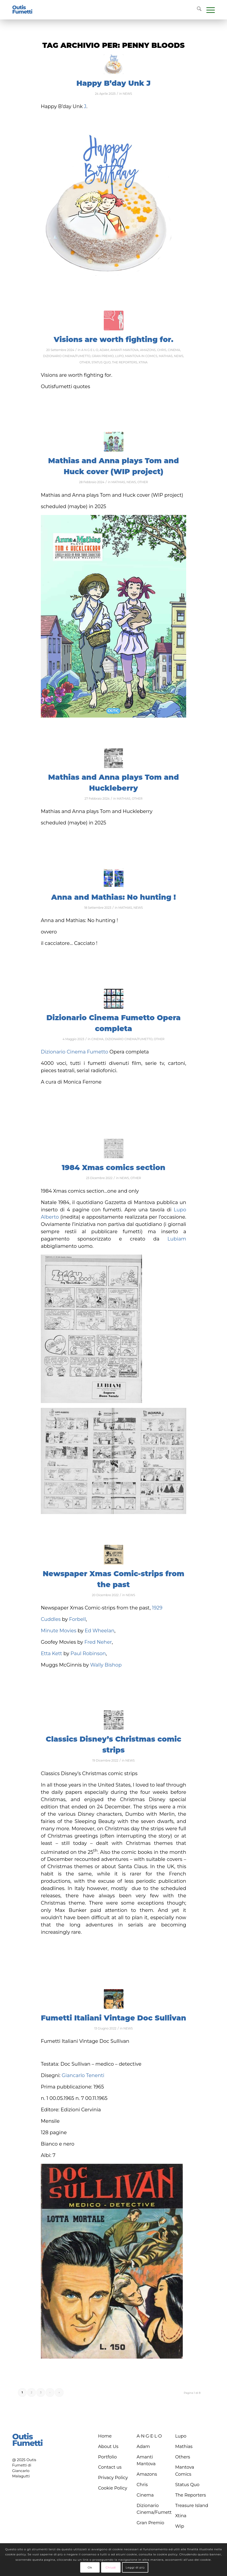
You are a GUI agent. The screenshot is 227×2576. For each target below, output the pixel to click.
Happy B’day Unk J (113, 83)
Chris (142, 2484)
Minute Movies (58, 1631)
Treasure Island (191, 2505)
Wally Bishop (106, 1665)
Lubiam (176, 1239)
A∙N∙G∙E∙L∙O (89, 350)
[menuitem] (196, 9)
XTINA (143, 362)
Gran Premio (150, 2522)
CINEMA (174, 350)
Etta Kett (51, 1653)
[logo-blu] (22, 9)
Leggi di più (135, 2567)
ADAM (104, 350)
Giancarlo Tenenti (83, 2075)
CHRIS (161, 350)
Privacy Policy (113, 2477)
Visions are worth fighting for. (113, 339)
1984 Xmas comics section (113, 1167)
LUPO (119, 356)
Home (105, 2436)
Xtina (180, 2515)
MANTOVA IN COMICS (141, 356)
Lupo (180, 2436)
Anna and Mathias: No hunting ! (113, 897)
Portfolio (107, 2457)
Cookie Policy (112, 2488)
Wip (179, 2526)
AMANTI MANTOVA (124, 350)
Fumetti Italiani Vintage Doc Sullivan (113, 2017)
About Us (108, 2446)
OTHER (84, 362)
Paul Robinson (88, 1653)
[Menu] (208, 9)
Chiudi (110, 2567)
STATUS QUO (101, 362)
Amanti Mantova (146, 2460)
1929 (157, 1608)
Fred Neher (98, 1642)
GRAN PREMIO (103, 356)
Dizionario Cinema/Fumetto (154, 2509)
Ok (89, 2567)
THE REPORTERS (124, 362)
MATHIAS (166, 356)
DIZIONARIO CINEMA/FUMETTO (66, 356)
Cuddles (51, 1619)
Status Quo (187, 2484)
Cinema (145, 2495)
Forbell (77, 1619)
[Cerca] (196, 9)
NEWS (127, 93)
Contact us (110, 2467)
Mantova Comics (184, 2471)
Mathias (184, 2446)
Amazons (147, 2474)
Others (182, 2457)
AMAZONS (148, 350)
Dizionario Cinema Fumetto (74, 1052)
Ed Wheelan (99, 1631)
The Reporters (190, 2495)
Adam (143, 2446)
